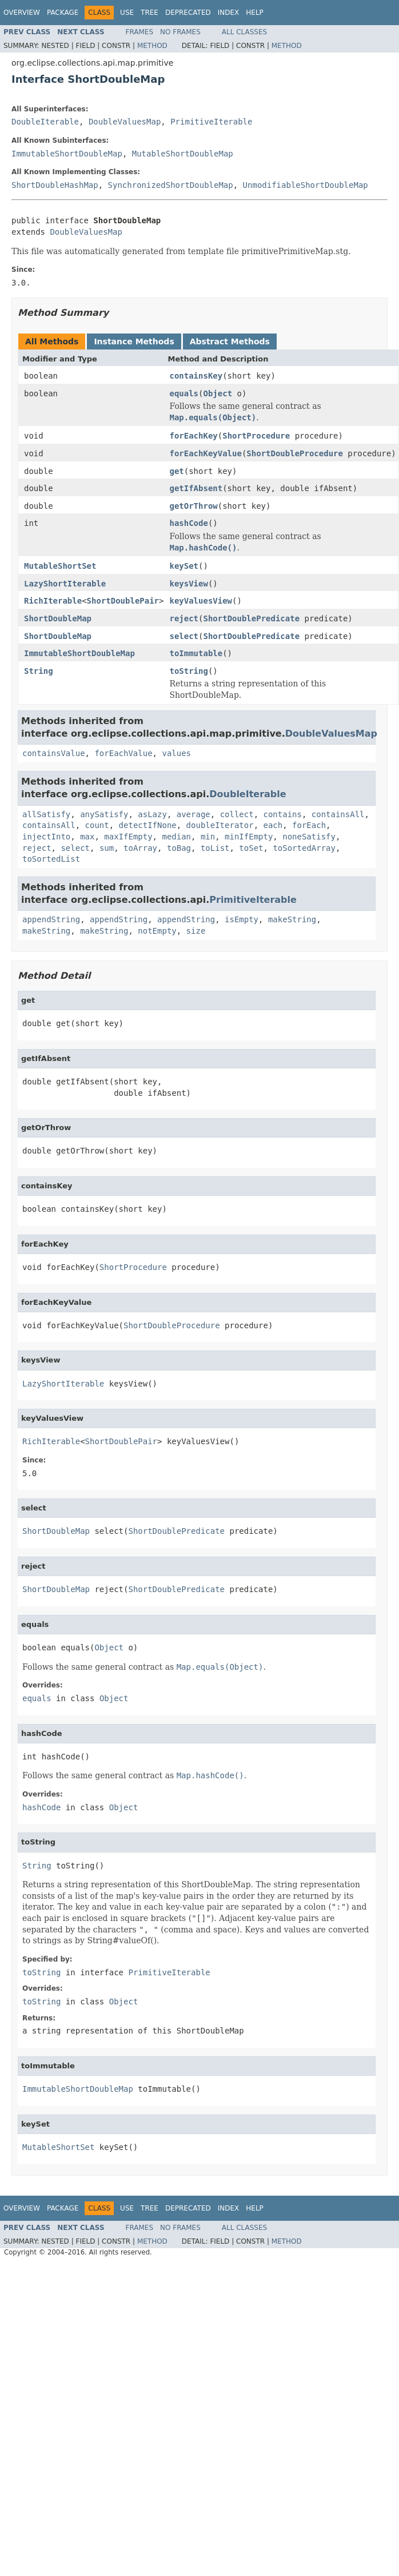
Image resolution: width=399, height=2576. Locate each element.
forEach (309, 825)
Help (255, 13)
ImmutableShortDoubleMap (66, 153)
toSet (251, 848)
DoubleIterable (45, 121)
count (97, 825)
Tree (149, 13)
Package (62, 13)
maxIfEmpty (128, 836)
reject (183, 618)
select (183, 636)
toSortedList (51, 858)
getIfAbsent (195, 488)
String (38, 671)
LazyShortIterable (65, 583)
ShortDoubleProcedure (294, 453)
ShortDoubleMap (57, 618)
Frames (140, 32)
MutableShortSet (60, 565)
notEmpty (157, 930)
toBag (179, 848)
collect (237, 814)
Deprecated (188, 13)
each (272, 825)
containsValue (53, 753)
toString (188, 671)
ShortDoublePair (123, 600)
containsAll (338, 814)
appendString (51, 919)
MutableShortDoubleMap (182, 153)
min (208, 836)
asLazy (152, 814)
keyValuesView (200, 600)
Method (152, 46)
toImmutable (195, 653)
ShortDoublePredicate (251, 618)
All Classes (244, 32)
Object (217, 393)
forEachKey (193, 435)
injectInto (46, 836)
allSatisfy (46, 814)
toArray (140, 848)
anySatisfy (104, 814)
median (176, 836)
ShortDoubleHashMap (54, 185)
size (196, 930)
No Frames (180, 32)
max (87, 836)
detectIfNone (148, 825)
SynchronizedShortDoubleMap (170, 185)
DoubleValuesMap (125, 121)
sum (106, 848)
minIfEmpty (249, 836)
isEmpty (241, 919)
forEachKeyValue (205, 453)
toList (215, 848)
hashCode (188, 523)
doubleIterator (220, 825)
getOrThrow (193, 506)
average (193, 814)
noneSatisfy (309, 836)
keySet (183, 565)
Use (127, 13)
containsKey (195, 375)
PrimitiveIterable (211, 121)
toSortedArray (304, 848)
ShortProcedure (256, 435)
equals (183, 393)
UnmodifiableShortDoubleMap (305, 185)
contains (283, 814)
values (176, 753)
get (176, 471)
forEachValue (123, 753)
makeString (292, 919)
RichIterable (53, 600)
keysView (188, 583)
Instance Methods (134, 341)
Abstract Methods (230, 341)
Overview (21, 13)
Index (229, 13)
